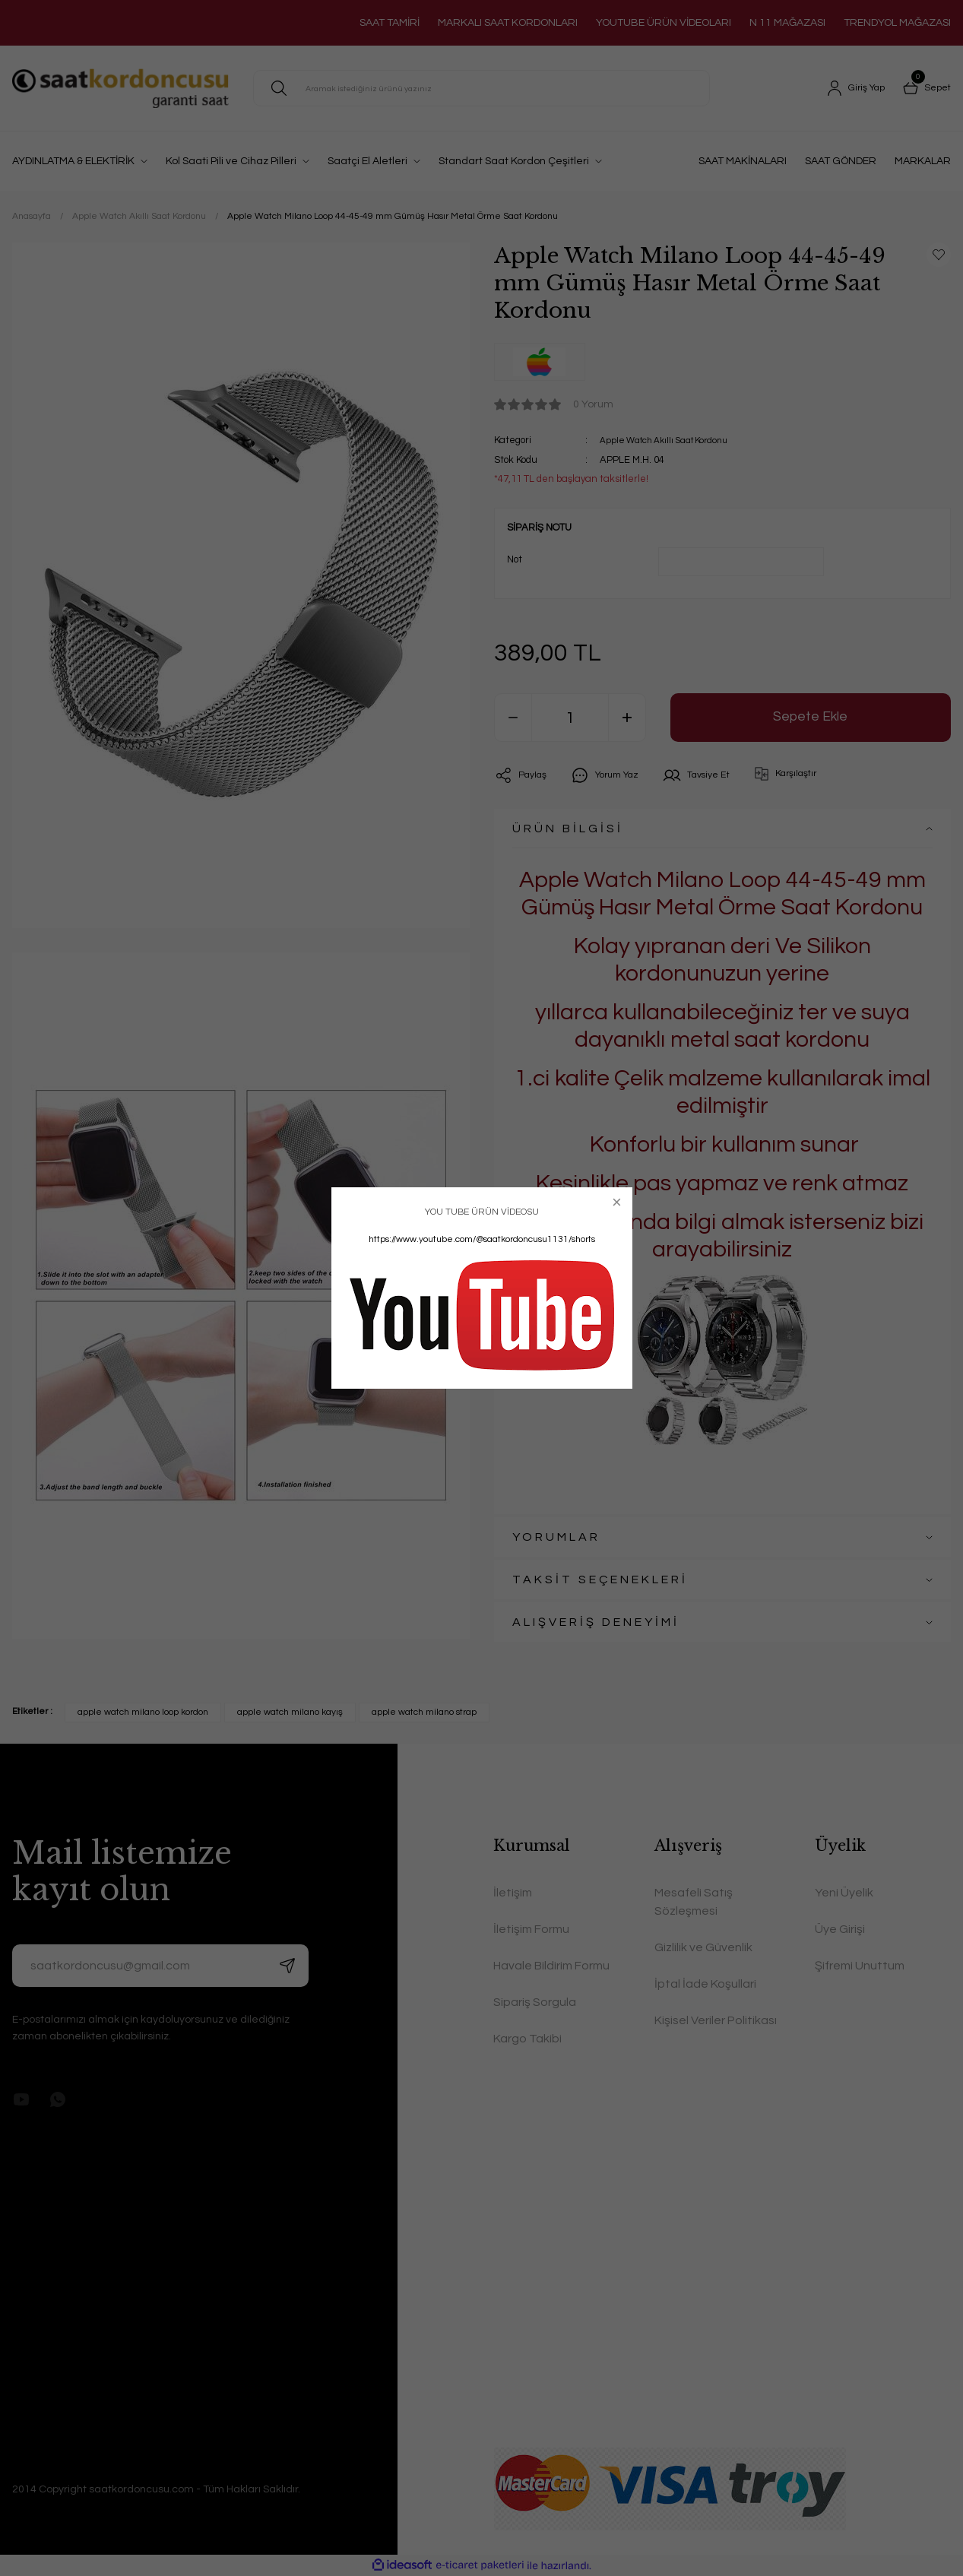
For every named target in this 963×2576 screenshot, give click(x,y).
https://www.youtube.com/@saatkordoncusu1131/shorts (482, 1239)
